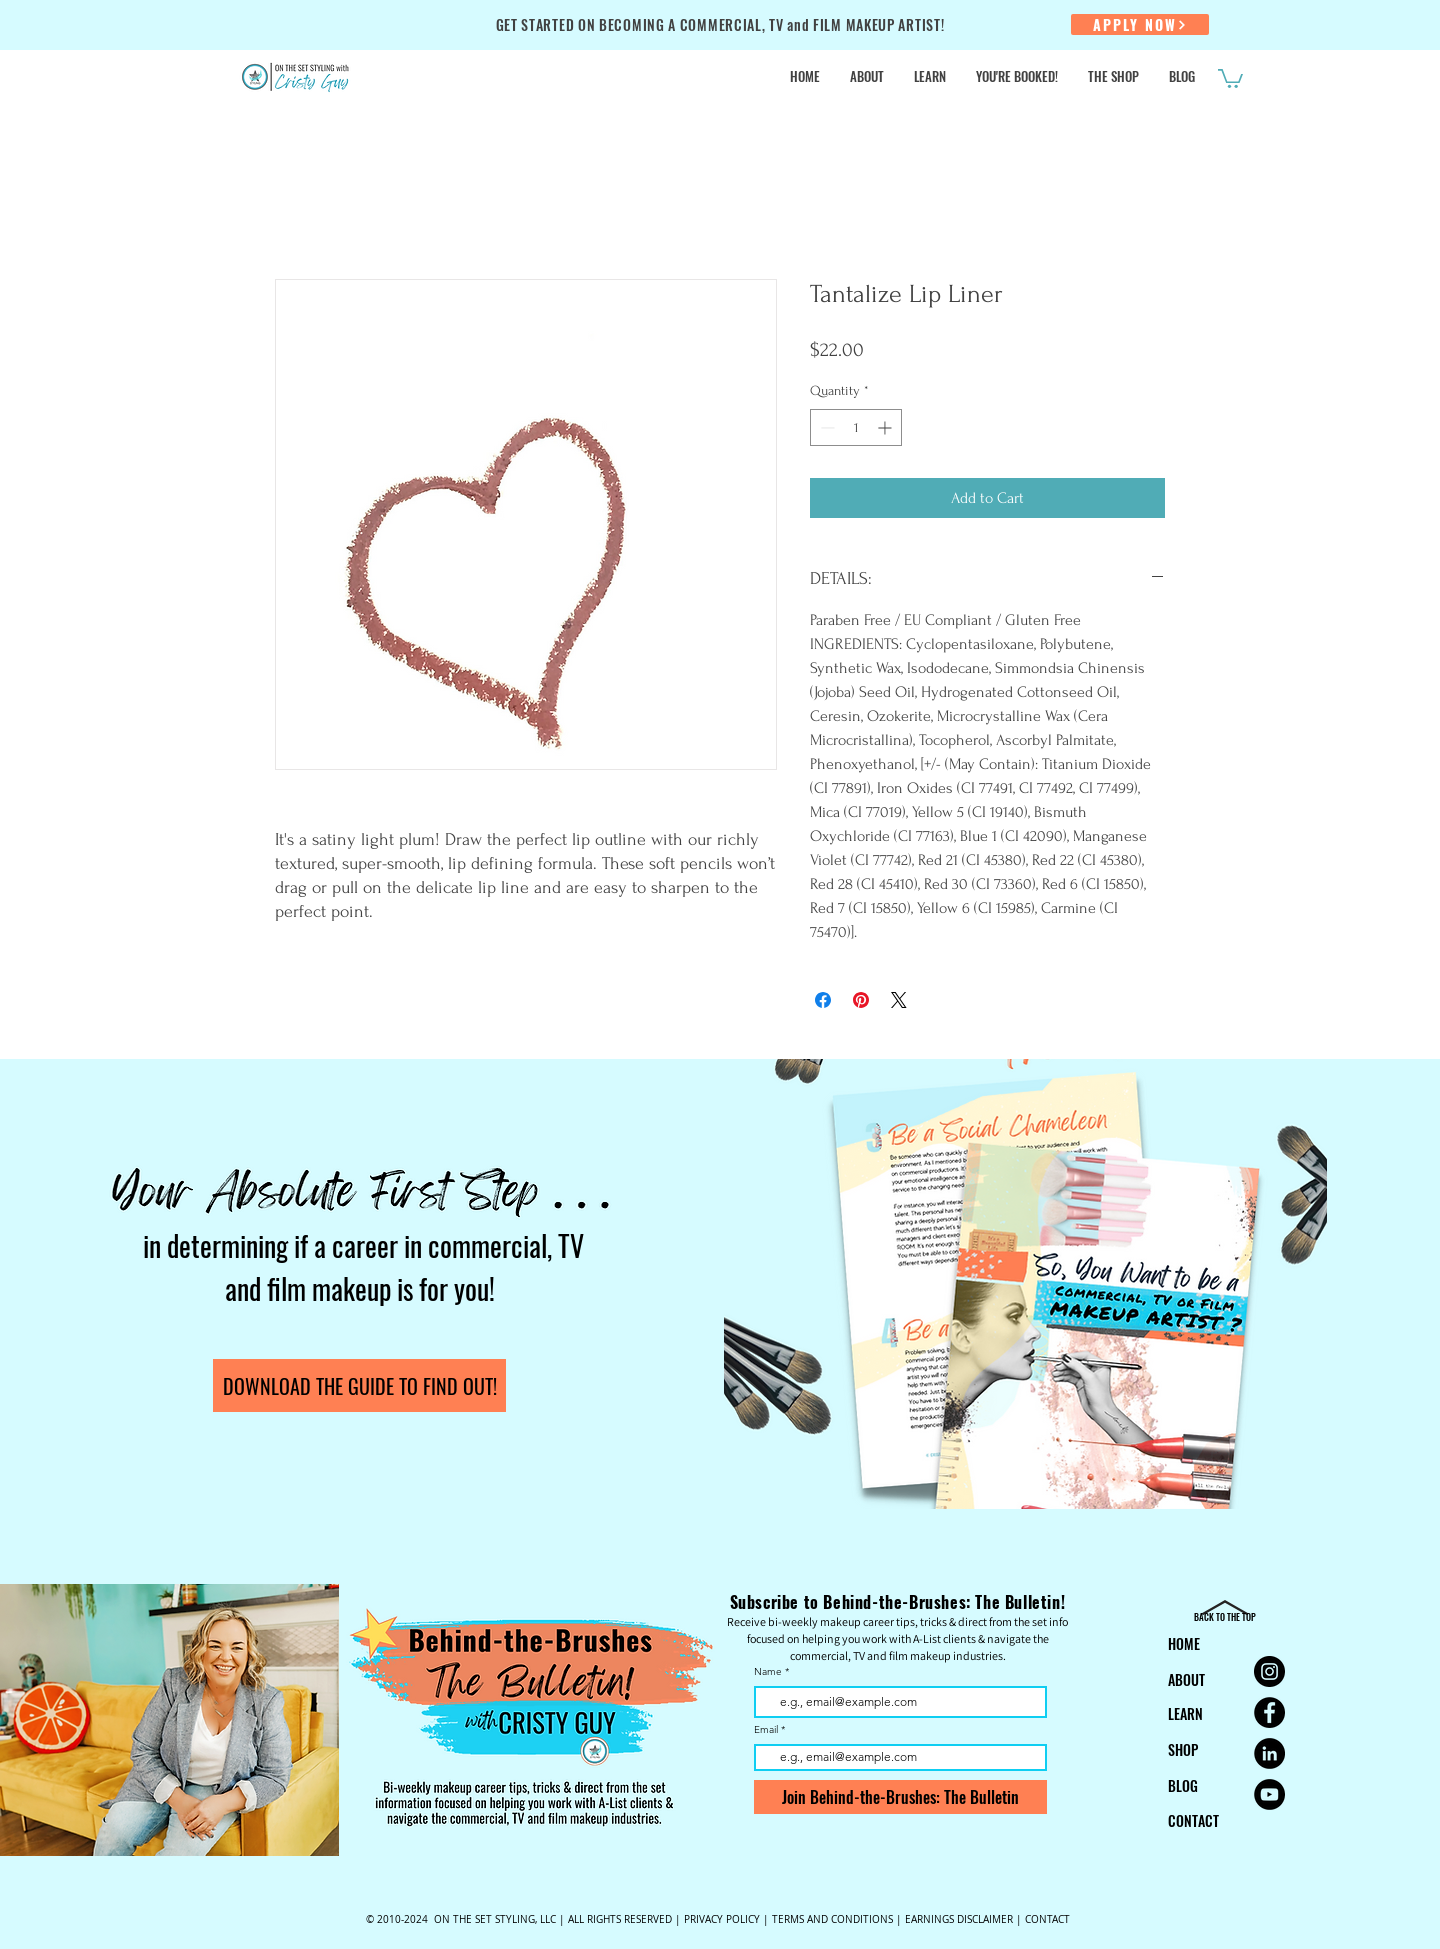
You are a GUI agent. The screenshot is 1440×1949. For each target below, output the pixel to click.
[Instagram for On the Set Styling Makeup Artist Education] (1269, 1671)
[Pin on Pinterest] (861, 1000)
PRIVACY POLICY (722, 1919)
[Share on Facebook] (823, 1000)
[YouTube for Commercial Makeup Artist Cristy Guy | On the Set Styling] (1269, 1794)
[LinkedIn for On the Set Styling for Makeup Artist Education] (1269, 1753)
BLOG (1183, 1785)
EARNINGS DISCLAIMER (959, 1919)
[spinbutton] (856, 427)
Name (768, 1672)
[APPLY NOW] (1140, 24)
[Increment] (886, 427)
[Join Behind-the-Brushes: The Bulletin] (900, 1797)
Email (767, 1730)
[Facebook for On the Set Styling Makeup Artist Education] (1269, 1712)
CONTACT (1193, 1820)
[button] (1230, 77)
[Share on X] (899, 1000)
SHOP (1183, 1749)
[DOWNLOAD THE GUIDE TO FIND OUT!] (359, 1385)
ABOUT (1186, 1679)
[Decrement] (825, 427)
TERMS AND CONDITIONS (832, 1919)
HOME (1184, 1643)
